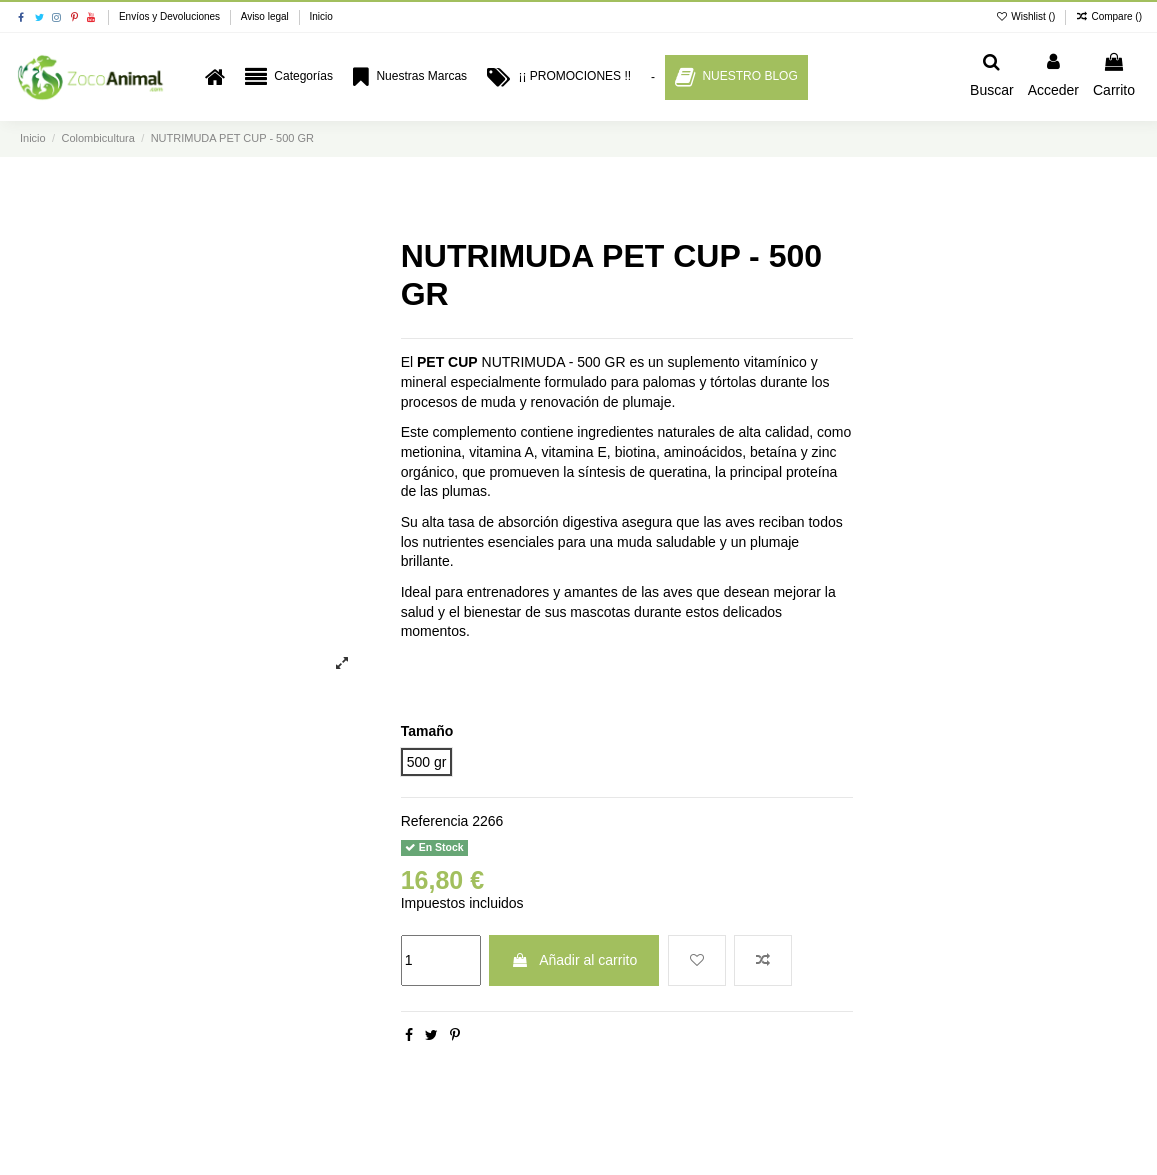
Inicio (320, 16)
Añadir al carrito (574, 960)
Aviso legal (266, 16)
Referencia (435, 821)
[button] (289, 77)
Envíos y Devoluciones (171, 16)
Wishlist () (1027, 16)
